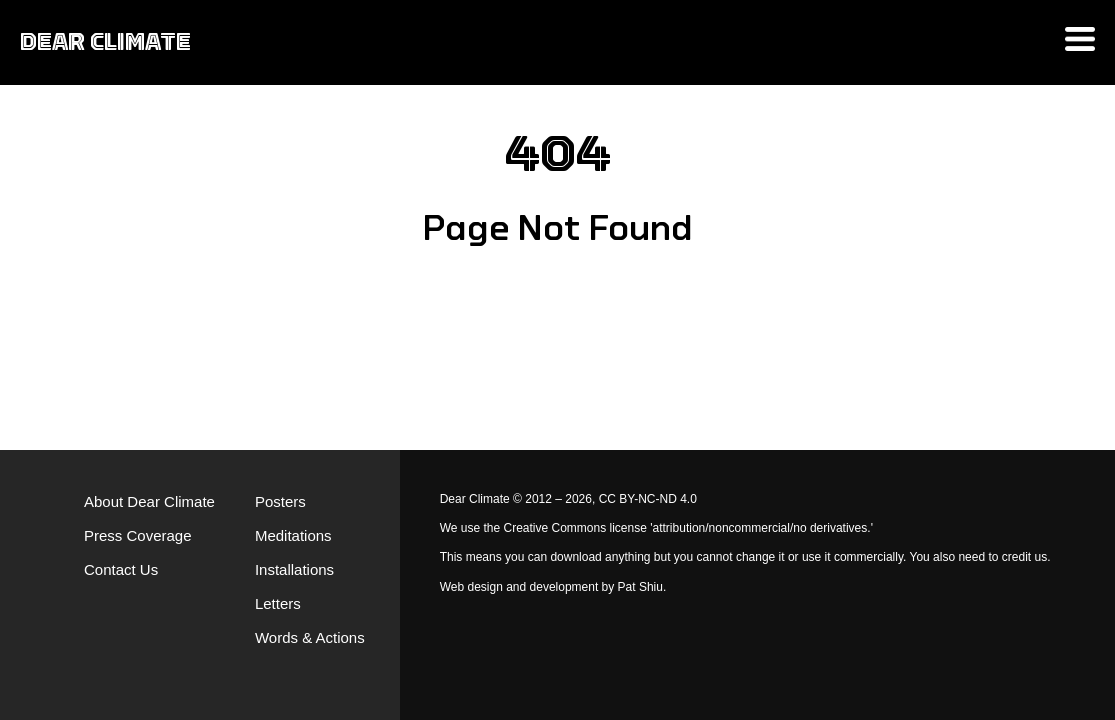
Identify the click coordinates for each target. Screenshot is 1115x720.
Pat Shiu (640, 587)
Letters (278, 603)
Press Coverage (138, 535)
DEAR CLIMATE (105, 42)
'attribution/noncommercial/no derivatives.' (761, 528)
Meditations (293, 535)
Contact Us (121, 569)
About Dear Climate (149, 501)
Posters (280, 501)
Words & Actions (310, 637)
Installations (294, 569)
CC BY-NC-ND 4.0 (648, 499)
